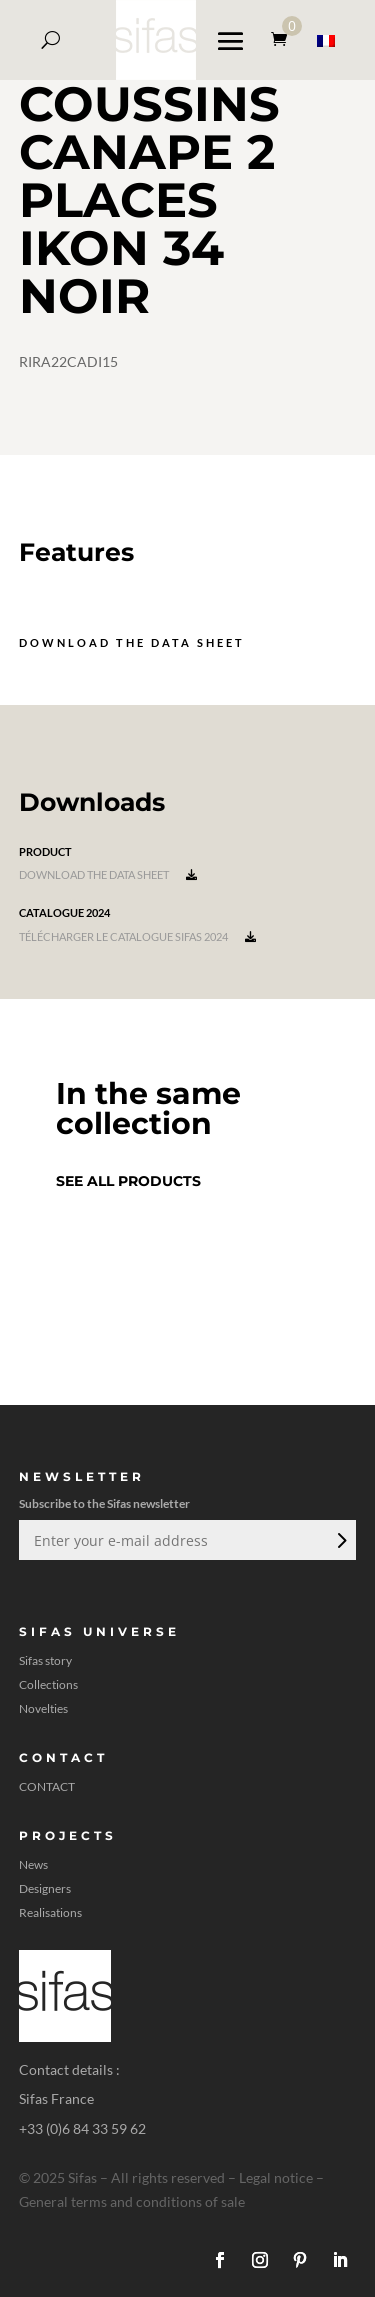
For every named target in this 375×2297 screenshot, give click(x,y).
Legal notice (276, 2177)
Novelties (43, 1709)
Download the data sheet (132, 642)
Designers (45, 1889)
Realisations (50, 1913)
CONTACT (47, 1787)
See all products (128, 1181)
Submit (340, 1540)
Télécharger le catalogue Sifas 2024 (137, 936)
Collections (48, 1685)
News (33, 1865)
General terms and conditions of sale (132, 2201)
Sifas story (45, 1661)
